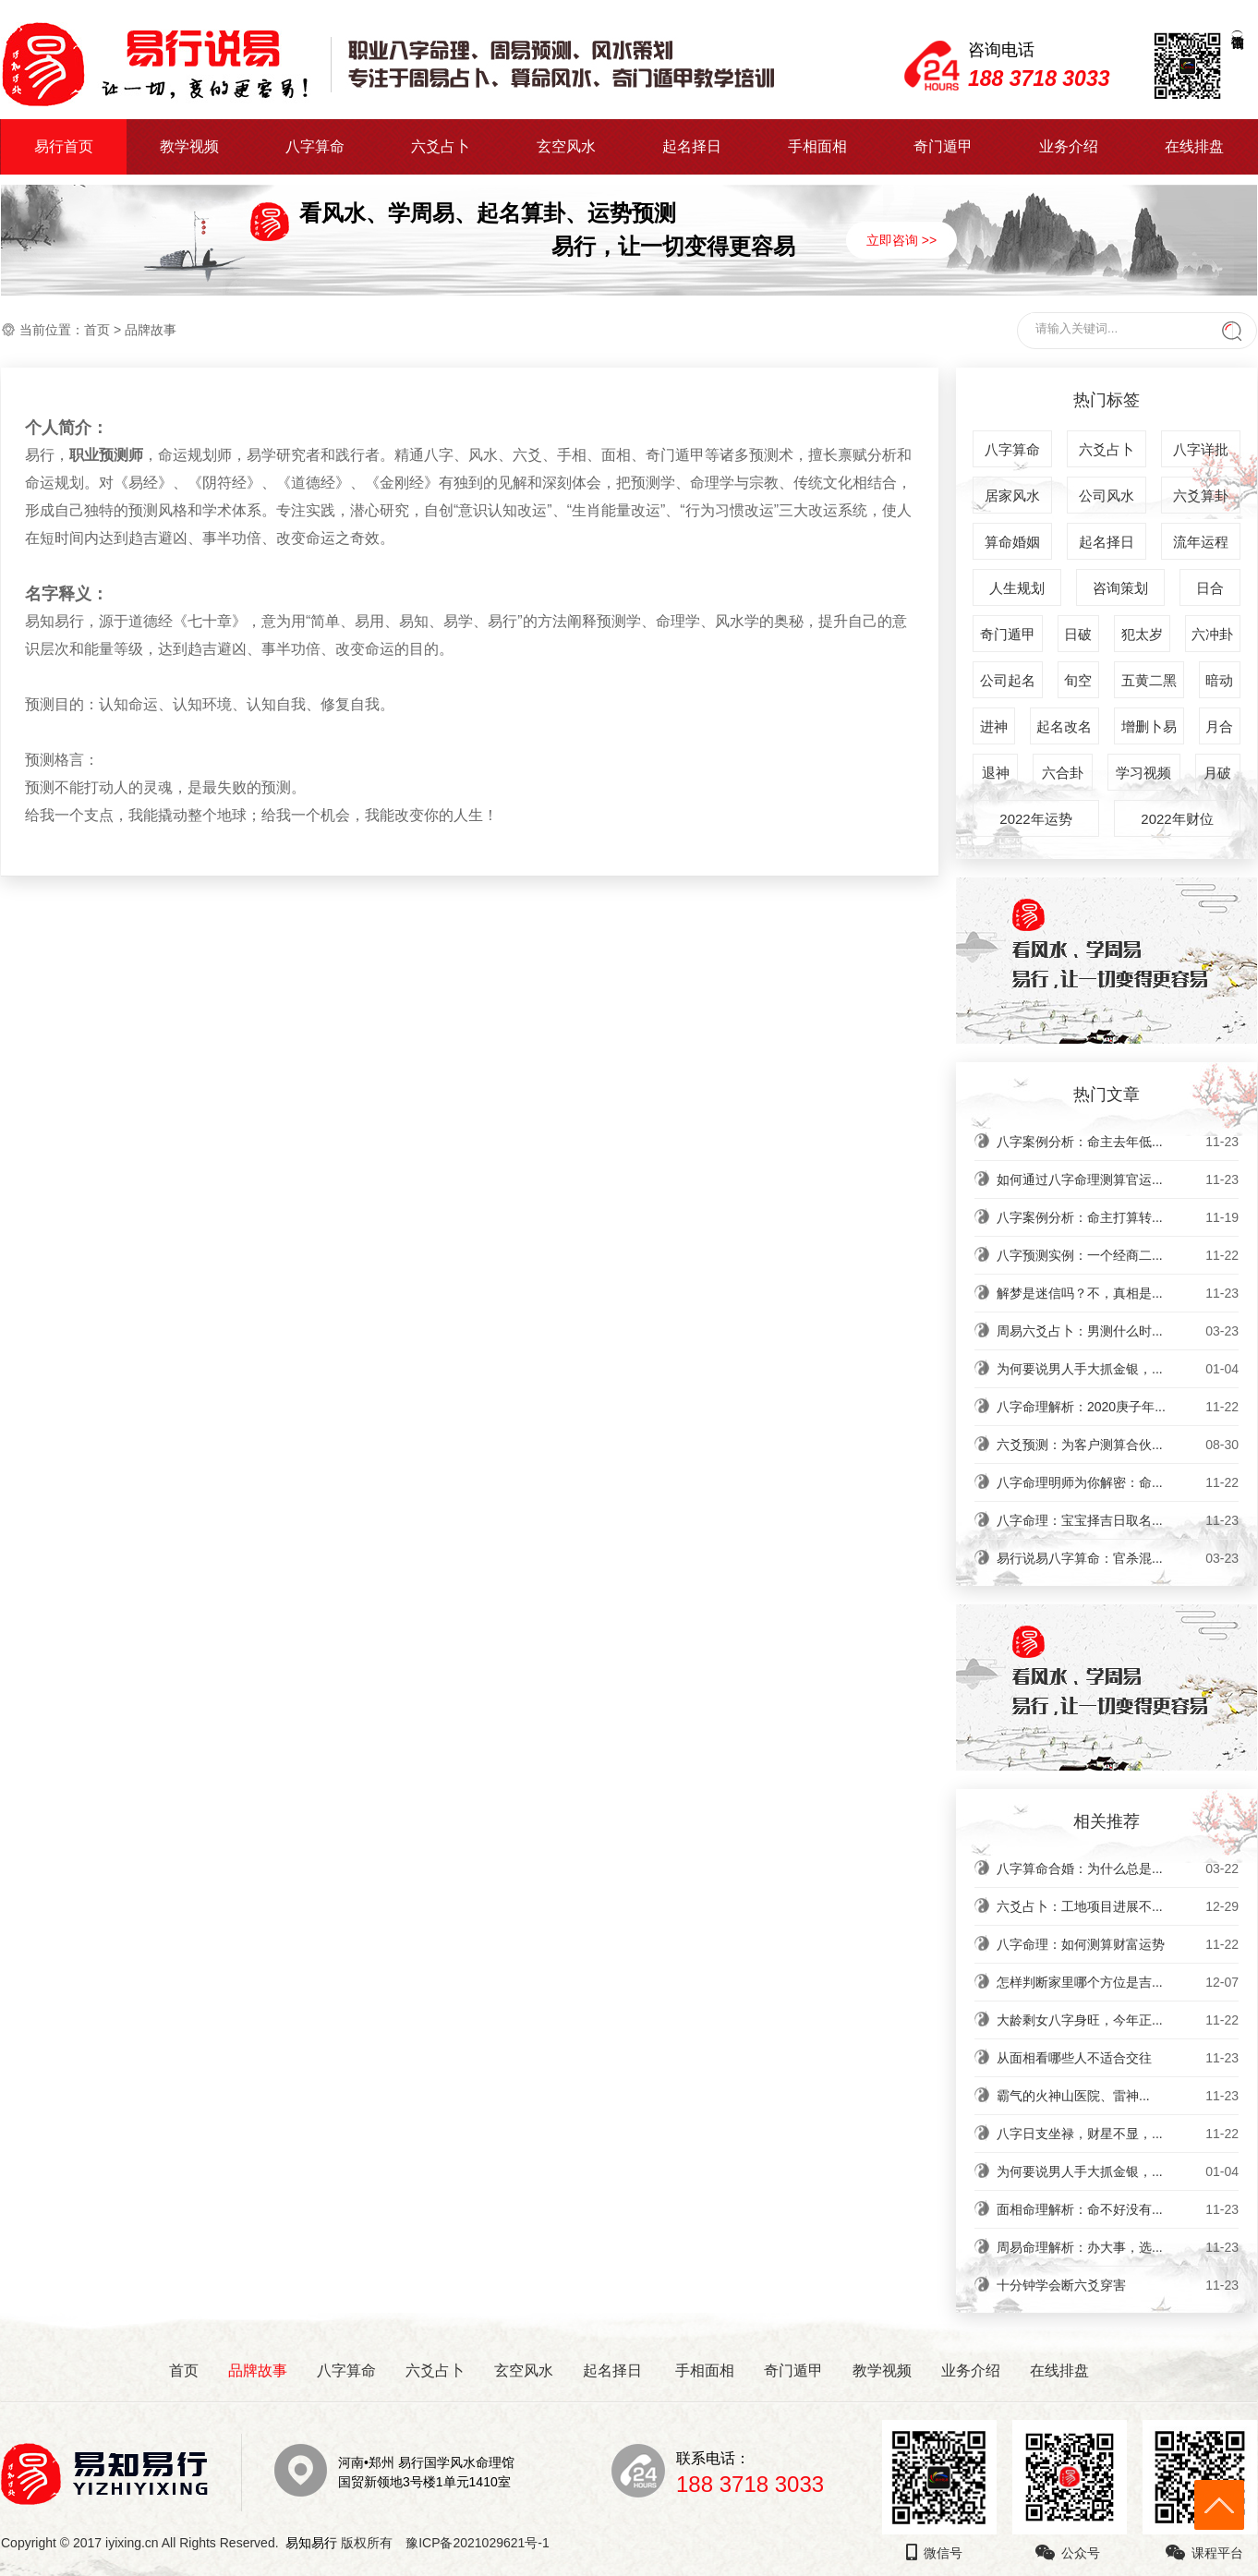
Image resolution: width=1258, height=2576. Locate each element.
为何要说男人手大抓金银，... (1118, 1368)
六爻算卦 (1200, 495)
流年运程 (1200, 542)
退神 (996, 772)
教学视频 (189, 146)
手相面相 (817, 146)
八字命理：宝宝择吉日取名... (1118, 1520)
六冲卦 (1212, 634)
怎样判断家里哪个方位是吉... (1118, 1982)
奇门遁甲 (943, 146)
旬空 (1078, 680)
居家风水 (1012, 495)
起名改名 (1064, 726)
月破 (1217, 772)
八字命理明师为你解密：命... (1118, 1482)
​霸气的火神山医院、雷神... (1118, 2095)
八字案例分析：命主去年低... (1118, 1141)
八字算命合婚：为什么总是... (1118, 1868)
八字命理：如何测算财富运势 (1118, 1944)
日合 (1210, 588)
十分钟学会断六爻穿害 (1118, 2285)
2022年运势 (1035, 819)
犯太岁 (1142, 634)
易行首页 (63, 146)
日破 (1078, 634)
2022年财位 (1177, 819)
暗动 (1219, 680)
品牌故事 (257, 2370)
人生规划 (1017, 588)
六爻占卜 (440, 146)
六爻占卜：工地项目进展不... (1118, 1906)
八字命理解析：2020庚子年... (1118, 1406)
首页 (97, 329)
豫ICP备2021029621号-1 (482, 2542)
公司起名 (1007, 680)
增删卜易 (1149, 726)
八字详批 (1200, 449)
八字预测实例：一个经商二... (1118, 1255)
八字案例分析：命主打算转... (1118, 1217)
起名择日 (691, 146)
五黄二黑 (1149, 680)
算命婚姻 (1012, 542)
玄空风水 (566, 146)
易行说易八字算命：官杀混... (1118, 1558)
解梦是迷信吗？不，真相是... (1118, 1293)
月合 (1219, 726)
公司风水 (1106, 495)
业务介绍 (1068, 146)
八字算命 (315, 146)
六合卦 (1062, 772)
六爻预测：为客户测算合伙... (1118, 1444)
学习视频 (1143, 772)
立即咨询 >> (901, 240)
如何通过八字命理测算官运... (1118, 1179)
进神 (994, 726)
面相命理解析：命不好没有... (1118, 2209)
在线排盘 (1194, 146)
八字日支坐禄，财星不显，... (1118, 2133)
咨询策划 (1120, 588)
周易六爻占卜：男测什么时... (1118, 1330)
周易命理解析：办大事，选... (1118, 2247)
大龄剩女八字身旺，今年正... (1118, 2020)
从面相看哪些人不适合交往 (1118, 2057)
